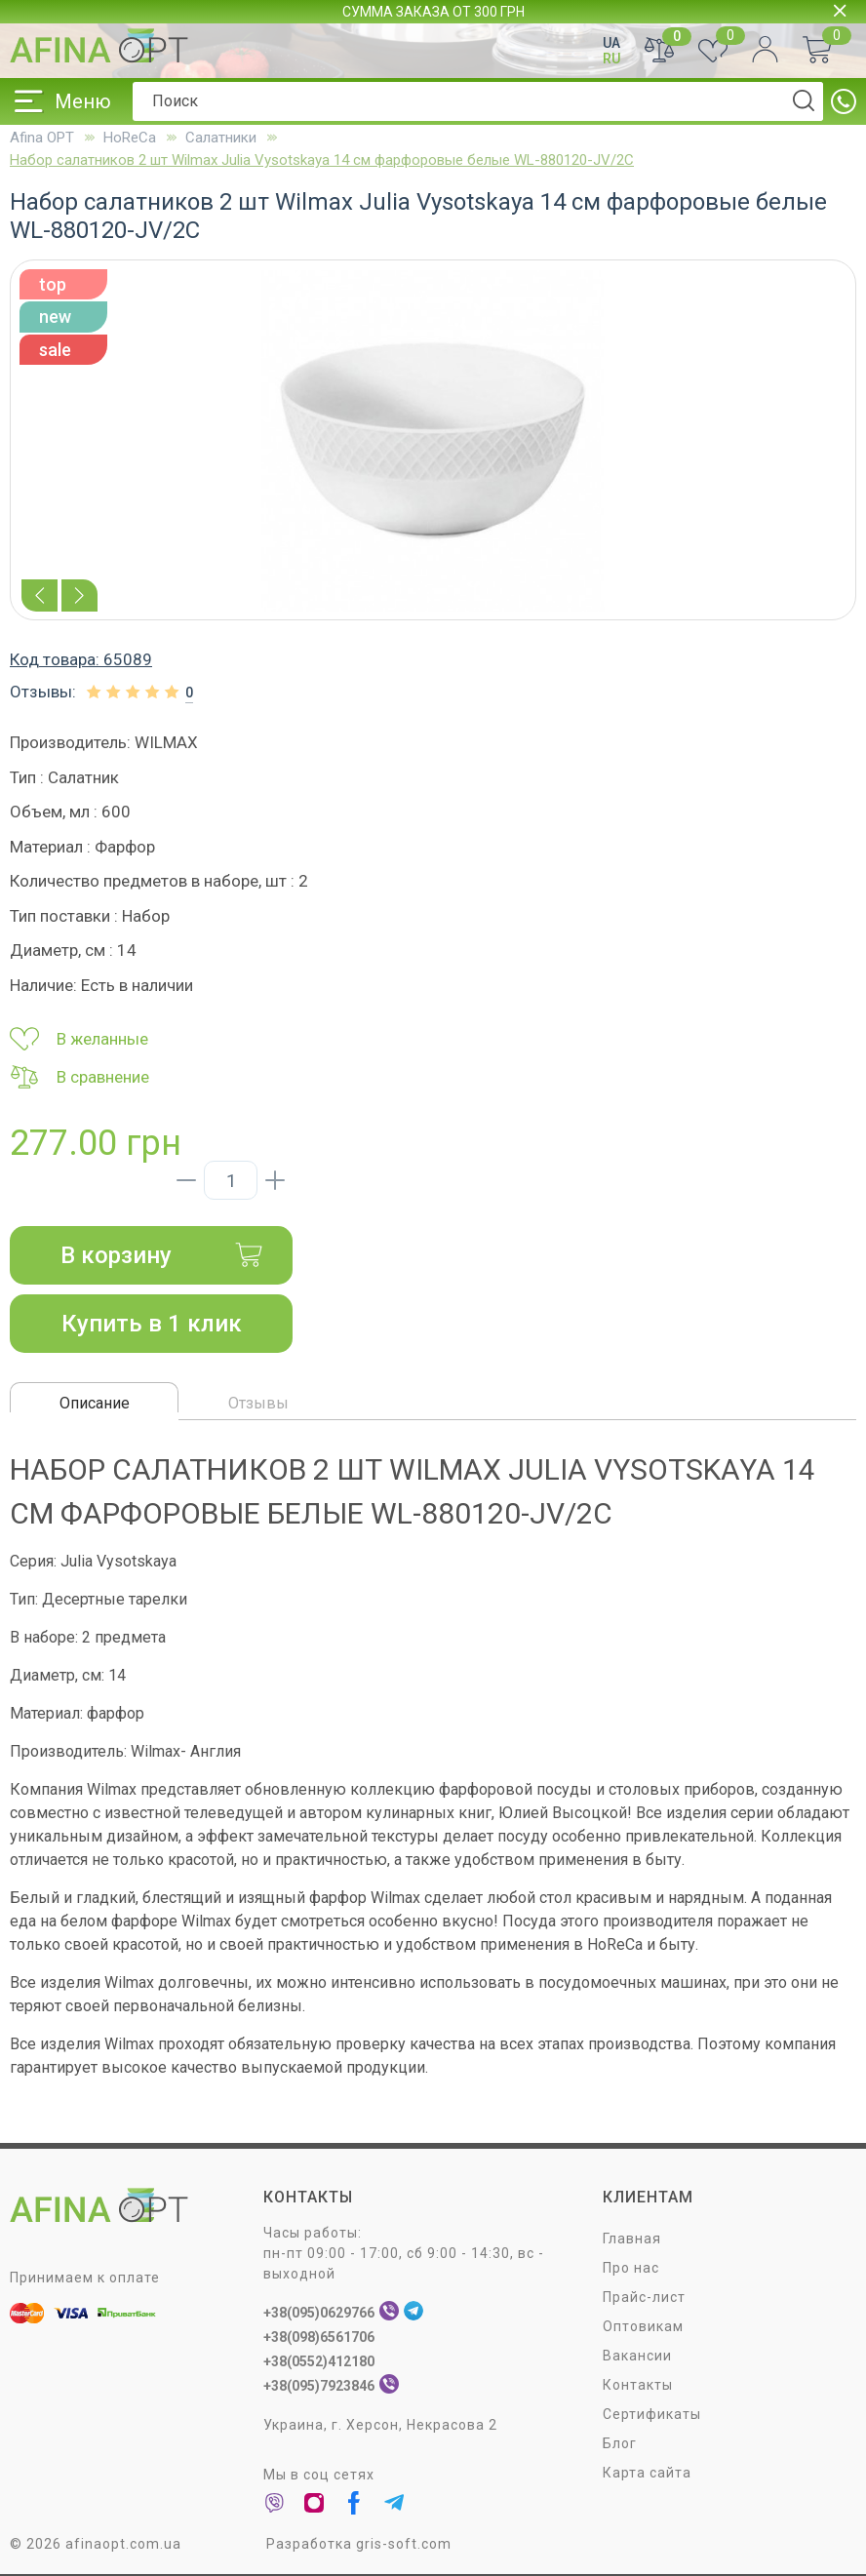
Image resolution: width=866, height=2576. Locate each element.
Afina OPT (42, 137)
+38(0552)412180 (318, 2362)
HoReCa (129, 137)
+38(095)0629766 (318, 2313)
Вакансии (637, 2356)
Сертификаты (652, 2415)
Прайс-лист (644, 2298)
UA (611, 43)
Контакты (638, 2386)
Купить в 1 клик (151, 1323)
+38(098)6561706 (318, 2338)
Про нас (631, 2269)
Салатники (220, 137)
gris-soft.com (404, 2545)
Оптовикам (643, 2327)
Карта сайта (647, 2473)
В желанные (79, 1038)
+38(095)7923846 (318, 2387)
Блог (620, 2444)
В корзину (161, 1255)
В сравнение (79, 1077)
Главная (632, 2239)
